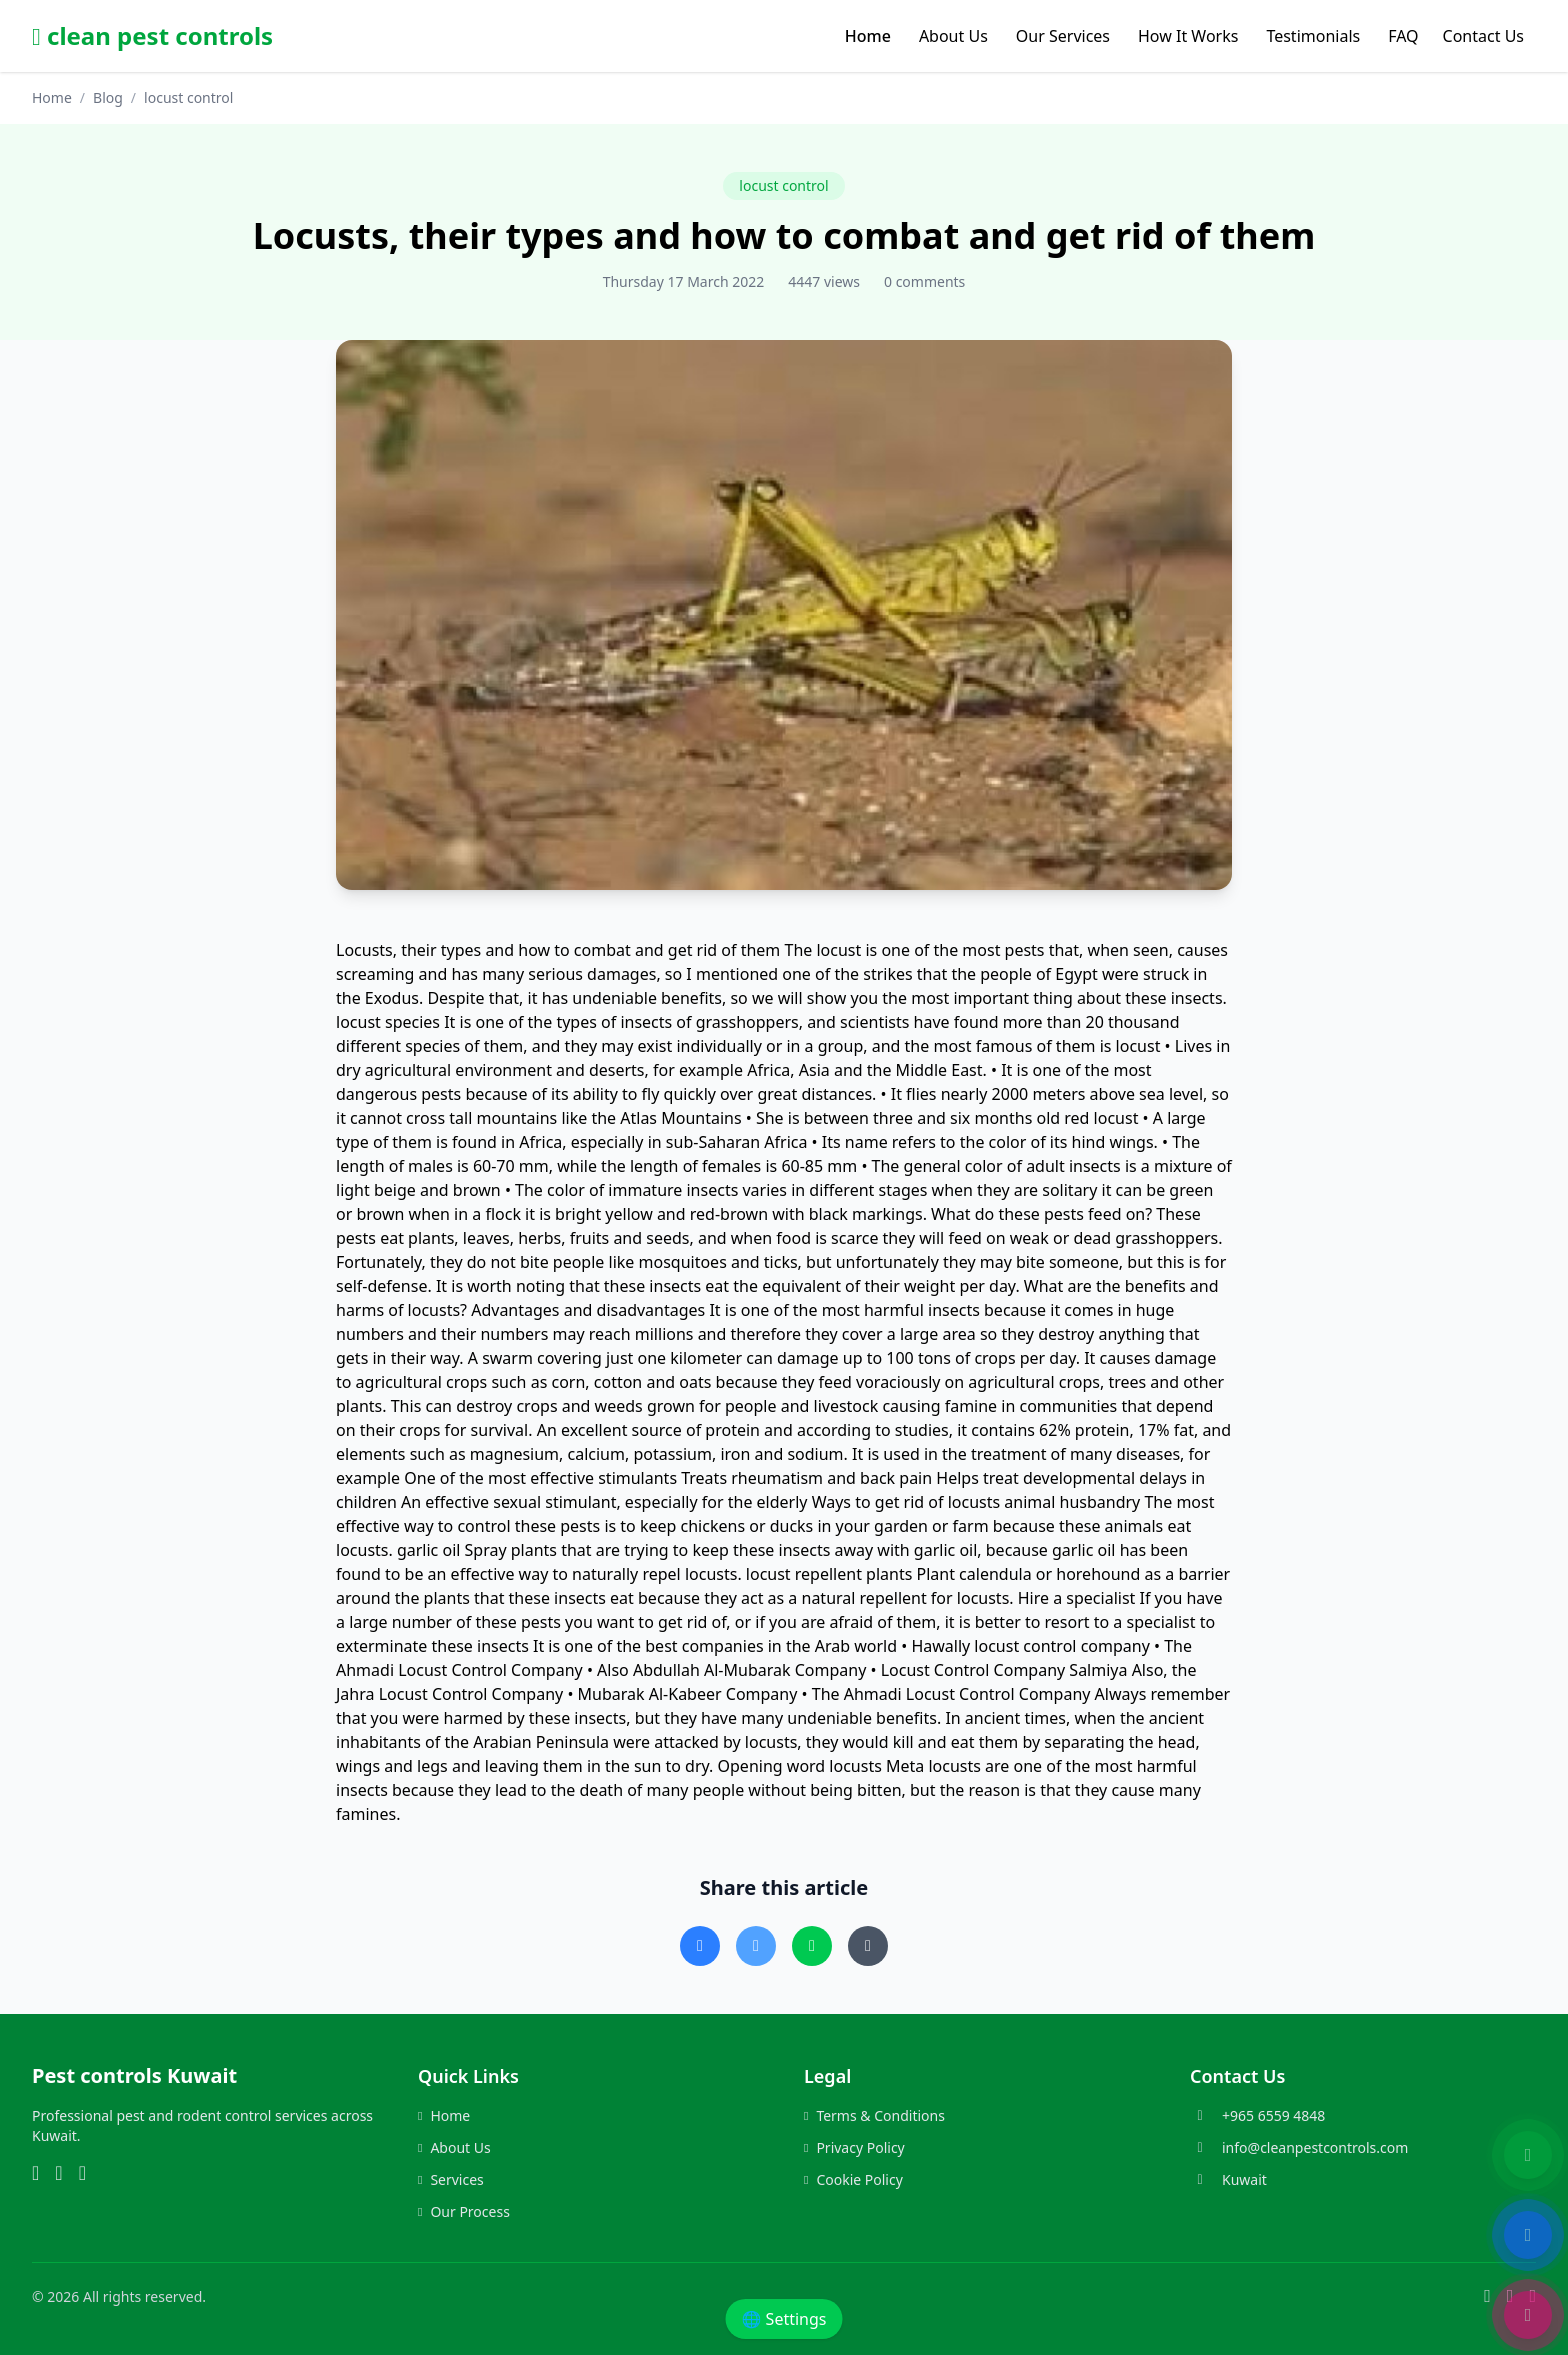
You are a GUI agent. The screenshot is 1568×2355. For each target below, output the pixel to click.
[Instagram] (58, 2174)
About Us (953, 36)
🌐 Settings (784, 2319)
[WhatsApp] (35, 2174)
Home (868, 36)
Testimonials (1313, 36)
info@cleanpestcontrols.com (1315, 2147)
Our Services (1063, 36)
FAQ (1403, 36)
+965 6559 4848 (1273, 2115)
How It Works (1188, 36)
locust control (783, 185)
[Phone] (82, 2174)
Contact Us (1483, 36)
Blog (108, 97)
